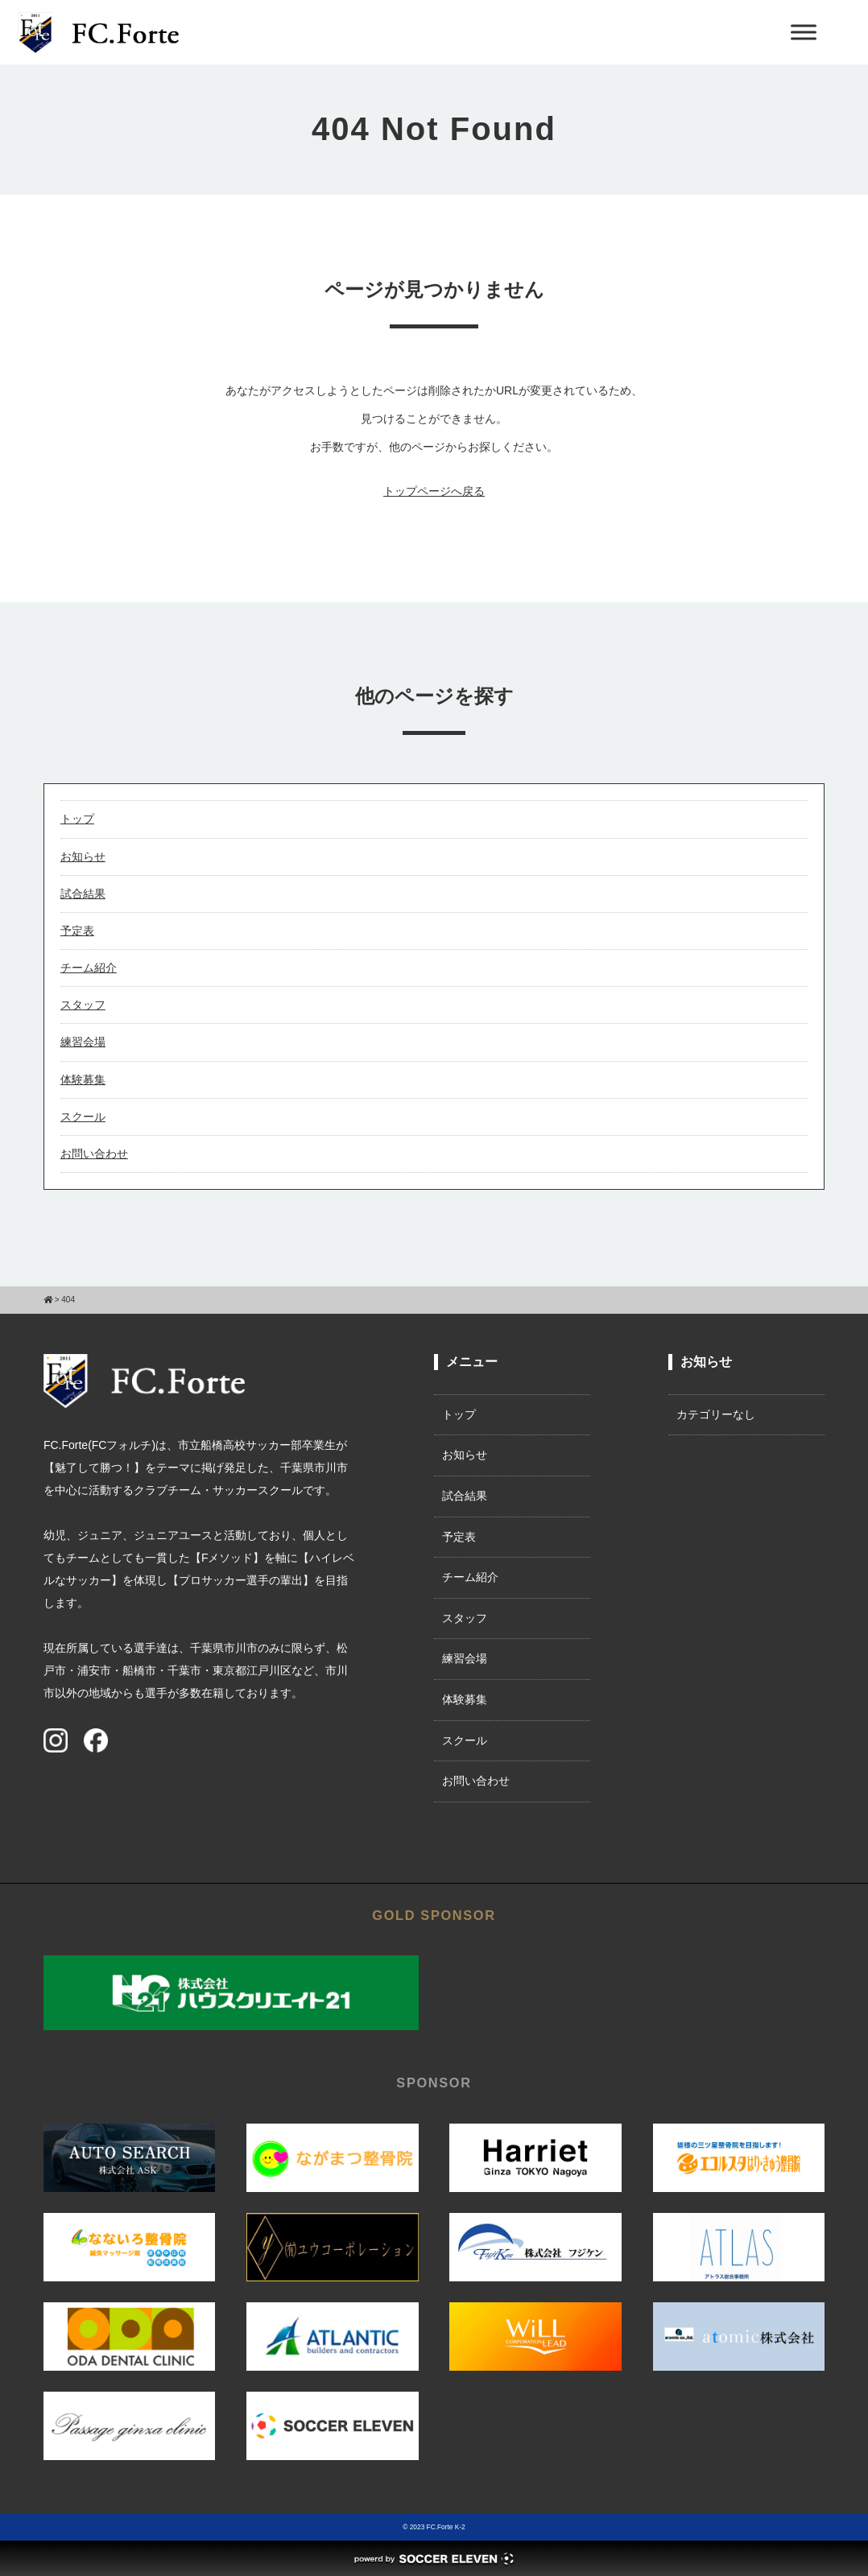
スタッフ (82, 1004)
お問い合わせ (94, 1153)
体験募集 (82, 1079)
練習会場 (82, 1041)
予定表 (77, 930)
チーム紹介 (88, 967)
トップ (77, 818)
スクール (82, 1116)
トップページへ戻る (434, 491)
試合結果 (82, 893)
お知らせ (82, 856)
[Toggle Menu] (803, 31)
